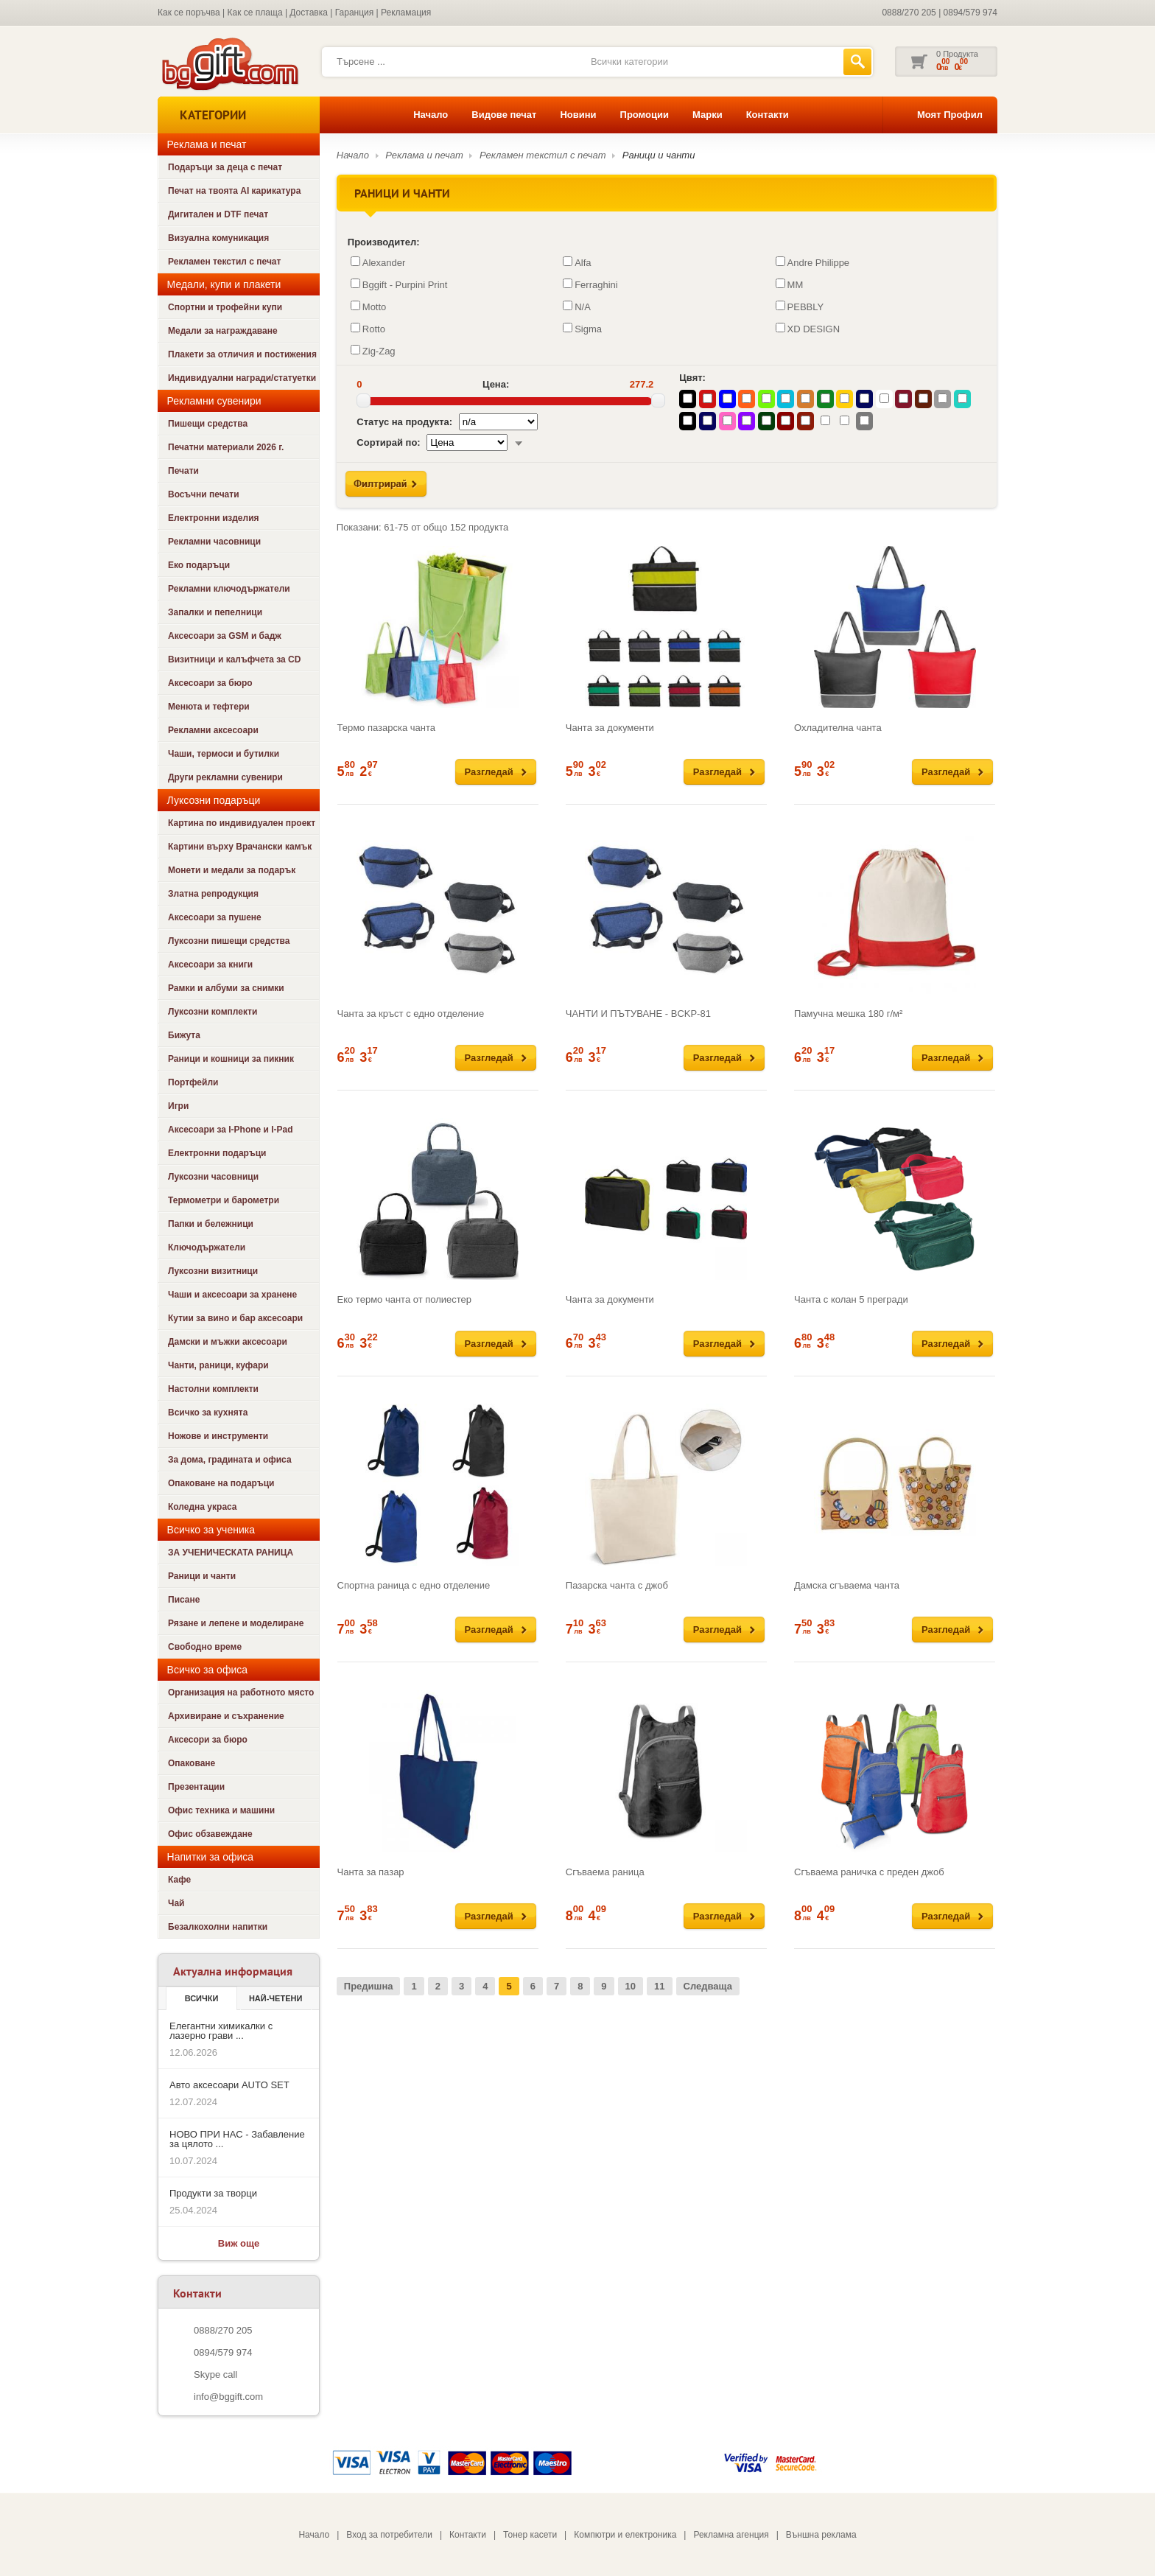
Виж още (238, 2243)
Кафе (179, 1880)
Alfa (577, 262)
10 (630, 1986)
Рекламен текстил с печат (224, 261)
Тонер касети (530, 2535)
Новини (578, 114)
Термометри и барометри (223, 1200)
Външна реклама (821, 2535)
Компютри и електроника (625, 2535)
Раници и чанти (202, 1576)
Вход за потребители (389, 2535)
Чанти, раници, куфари (218, 1365)
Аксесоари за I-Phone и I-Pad (230, 1129)
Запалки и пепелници (215, 612)
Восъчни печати (203, 494)
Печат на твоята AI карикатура (234, 191)
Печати (183, 471)
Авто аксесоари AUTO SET (229, 2084)
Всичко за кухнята (208, 1412)
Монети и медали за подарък (231, 870)
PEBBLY (800, 306)
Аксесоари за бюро (210, 683)
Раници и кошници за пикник (231, 1059)
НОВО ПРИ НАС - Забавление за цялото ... (237, 2139)
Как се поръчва (189, 12)
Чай (176, 1903)
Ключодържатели (206, 1247)
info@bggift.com (228, 2396)
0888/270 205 (908, 12)
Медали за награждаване (223, 331)
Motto (369, 306)
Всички (202, 1998)
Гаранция (354, 12)
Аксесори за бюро (208, 1740)
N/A (577, 306)
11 (659, 1986)
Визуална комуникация (218, 238)
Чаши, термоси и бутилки (223, 754)
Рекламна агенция (730, 2535)
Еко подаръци (199, 565)
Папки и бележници (210, 1224)
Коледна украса (202, 1507)
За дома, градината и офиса (230, 1460)
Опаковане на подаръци (221, 1483)
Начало (430, 114)
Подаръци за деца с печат (225, 167)
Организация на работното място (241, 1692)
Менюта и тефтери (209, 706)
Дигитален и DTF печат (218, 214)
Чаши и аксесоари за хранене (232, 1294)
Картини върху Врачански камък (240, 846)
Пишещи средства (208, 424)
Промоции (644, 114)
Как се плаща (255, 12)
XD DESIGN (808, 329)
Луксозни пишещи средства (228, 941)
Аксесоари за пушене (214, 917)
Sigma (582, 329)
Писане (184, 1600)
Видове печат (503, 114)
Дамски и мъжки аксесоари (227, 1342)
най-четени (275, 1998)
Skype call (215, 2374)
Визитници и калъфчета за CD (234, 659)
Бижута (184, 1035)
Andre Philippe (813, 262)
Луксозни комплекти (212, 1012)
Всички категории (629, 61)
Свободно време (205, 1647)
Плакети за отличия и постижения (242, 354)
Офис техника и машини (221, 1810)
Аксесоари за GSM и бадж (224, 636)
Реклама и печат (424, 155)
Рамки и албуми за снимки (226, 988)
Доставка (308, 12)
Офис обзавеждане (210, 1834)
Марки (707, 114)
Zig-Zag (373, 351)
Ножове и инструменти (218, 1436)
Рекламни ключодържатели (229, 589)
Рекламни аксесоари (213, 730)
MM (790, 284)
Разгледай (489, 771)
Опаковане (191, 1763)
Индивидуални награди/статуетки (242, 378)
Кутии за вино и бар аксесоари (235, 1318)
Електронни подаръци (217, 1153)
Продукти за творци (213, 2193)
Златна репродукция (213, 894)
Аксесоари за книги (210, 964)
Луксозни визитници (213, 1271)
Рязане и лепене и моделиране (235, 1623)
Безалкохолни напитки (217, 1927)
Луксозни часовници (213, 1177)
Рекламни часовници (214, 541)
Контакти (767, 114)
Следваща (708, 1986)
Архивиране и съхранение (226, 1716)
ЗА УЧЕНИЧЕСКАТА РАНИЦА (230, 1552)
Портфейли (193, 1082)
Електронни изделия (213, 518)
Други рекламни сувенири (225, 777)
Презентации (196, 1787)
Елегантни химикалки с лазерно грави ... (221, 2030)
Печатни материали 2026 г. (226, 447)
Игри (178, 1106)
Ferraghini (590, 284)
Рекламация (406, 12)
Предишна (368, 1986)
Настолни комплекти (213, 1389)
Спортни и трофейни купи (225, 307)
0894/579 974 (970, 12)
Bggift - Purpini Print (399, 284)
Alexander (378, 262)
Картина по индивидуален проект (241, 823)
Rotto (368, 329)
